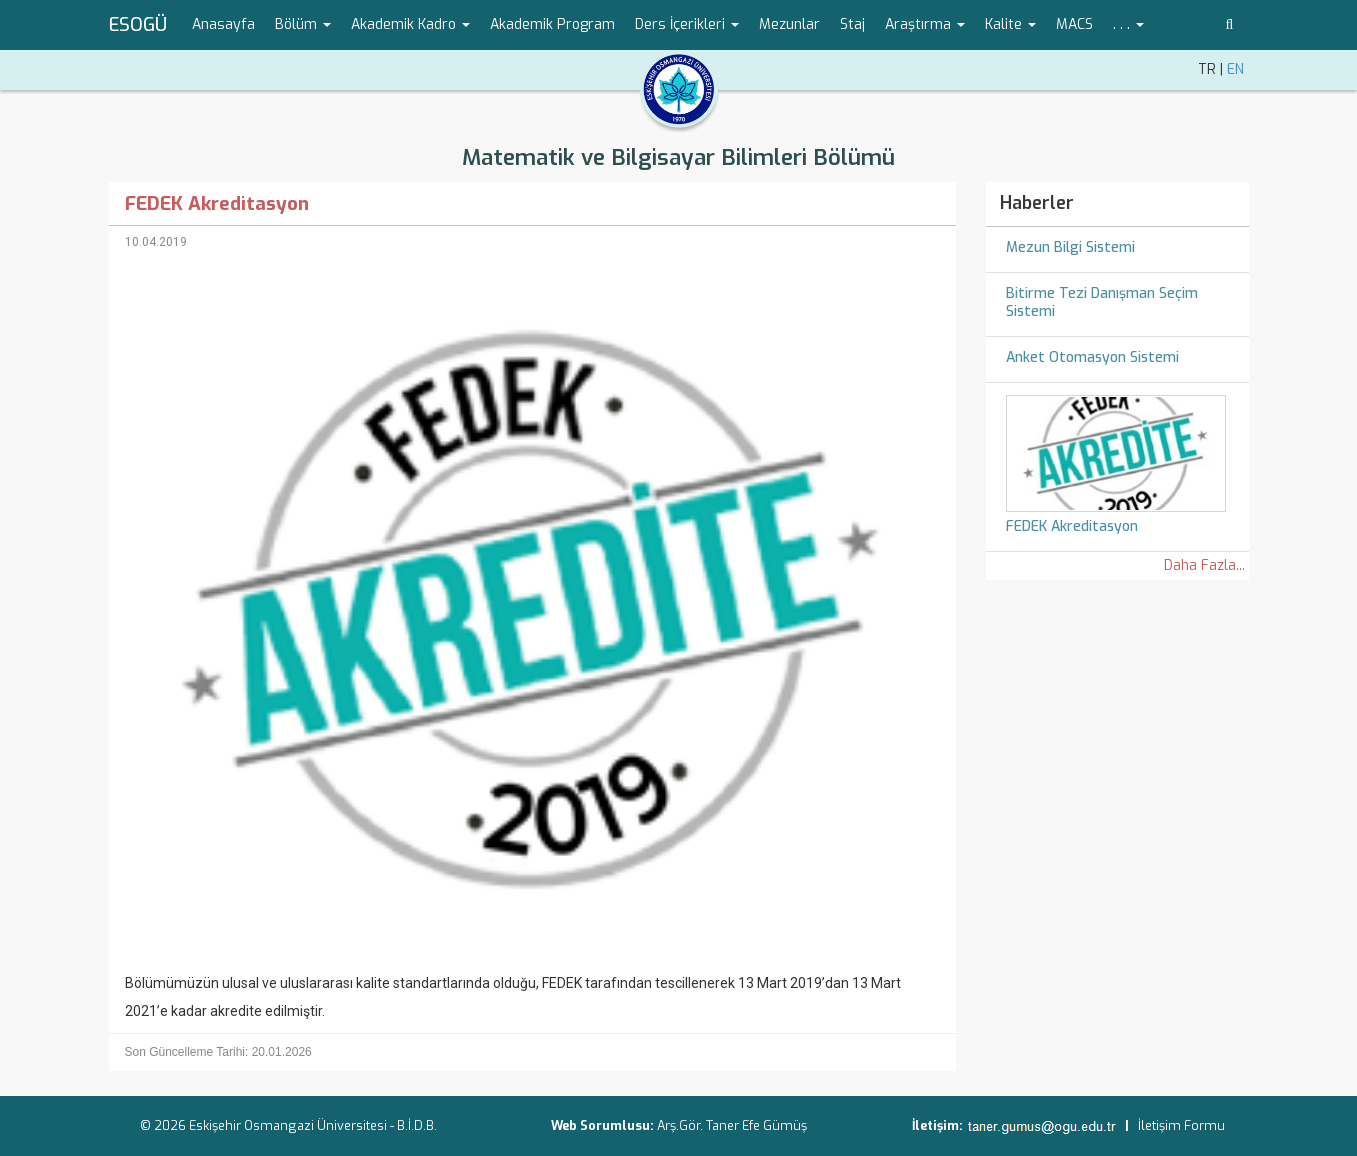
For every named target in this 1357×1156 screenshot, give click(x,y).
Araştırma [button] (925, 24)
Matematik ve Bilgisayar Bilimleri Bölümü (678, 157)
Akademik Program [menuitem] (552, 24)
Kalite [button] (1010, 24)
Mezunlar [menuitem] (789, 24)
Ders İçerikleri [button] (687, 24)
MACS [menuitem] (1074, 24)
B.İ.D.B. (417, 1125)
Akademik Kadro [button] (410, 24)
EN (1235, 69)
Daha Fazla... (1204, 565)
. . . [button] (1128, 24)
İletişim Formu (1181, 1125)
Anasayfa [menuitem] (223, 24)
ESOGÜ (138, 25)
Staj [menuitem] (852, 24)
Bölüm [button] (303, 24)
